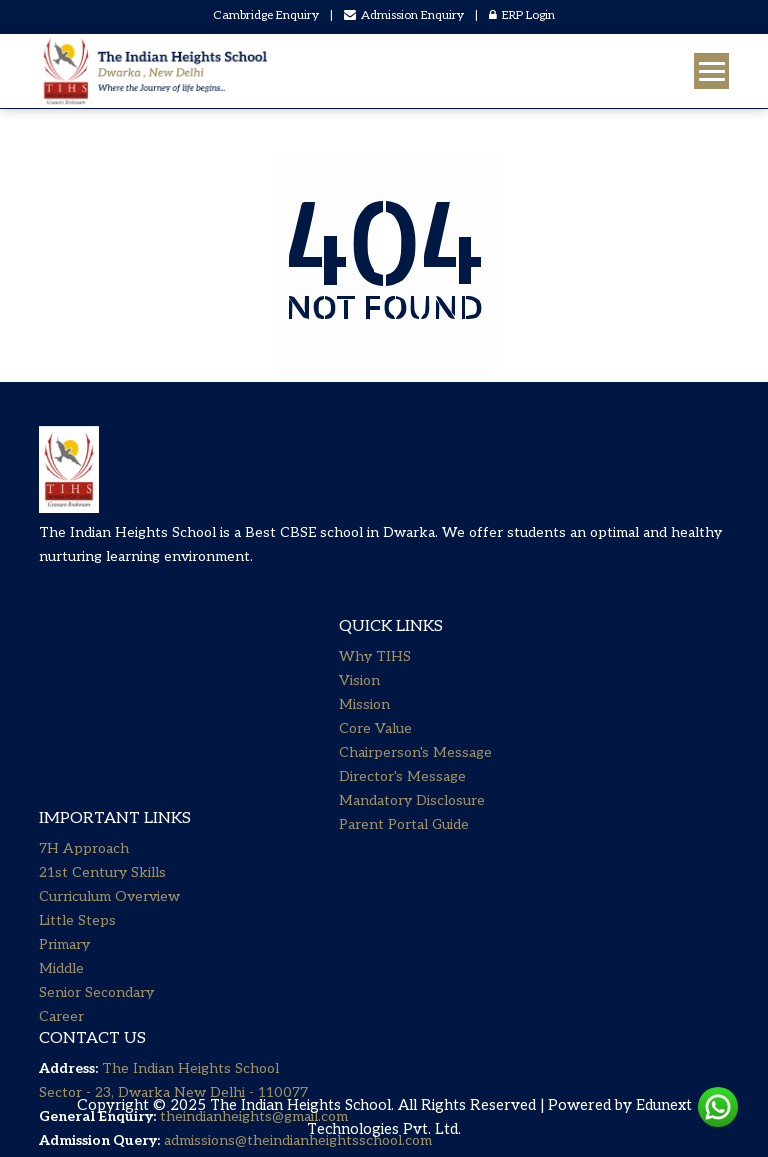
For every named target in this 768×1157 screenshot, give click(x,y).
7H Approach (84, 655)
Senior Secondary (96, 799)
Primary (64, 751)
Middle (61, 775)
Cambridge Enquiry (266, 15)
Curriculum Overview (109, 703)
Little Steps (77, 727)
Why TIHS (375, 675)
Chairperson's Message (415, 771)
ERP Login (522, 15)
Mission (364, 723)
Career (61, 823)
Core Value (375, 747)
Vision (359, 699)
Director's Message (402, 795)
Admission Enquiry (404, 15)
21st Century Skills (102, 679)
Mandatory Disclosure (412, 819)
